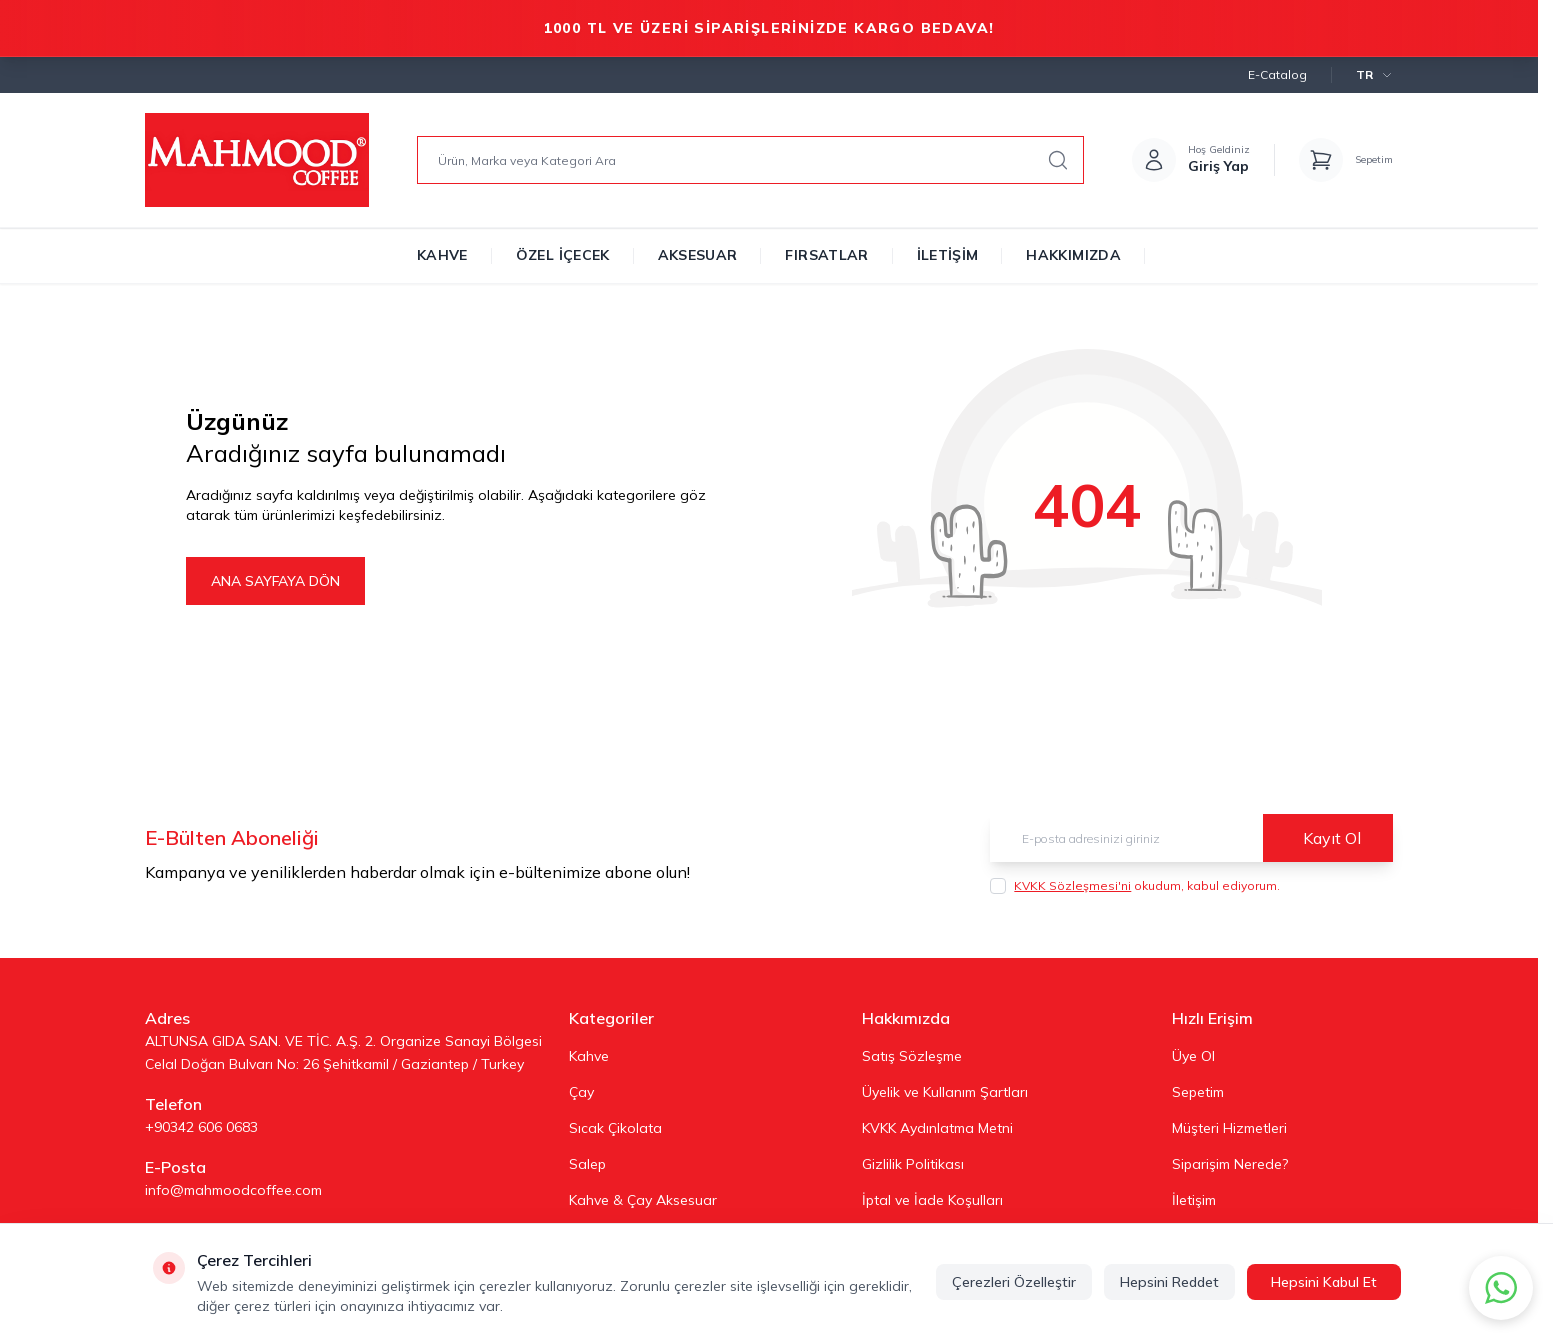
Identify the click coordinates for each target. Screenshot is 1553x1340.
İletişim (948, 255)
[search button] (1058, 160)
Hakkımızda (1073, 255)
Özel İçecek (563, 255)
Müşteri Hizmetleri (1229, 1128)
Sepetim (1198, 1092)
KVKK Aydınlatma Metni (937, 1128)
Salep (587, 1164)
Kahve (442, 255)
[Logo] (257, 160)
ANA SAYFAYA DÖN (275, 581)
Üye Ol (1193, 1056)
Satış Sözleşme (912, 1056)
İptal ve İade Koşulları (932, 1200)
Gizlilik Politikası (913, 1164)
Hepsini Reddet (1169, 1282)
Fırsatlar (826, 255)
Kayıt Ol (1332, 838)
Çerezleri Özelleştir (1014, 1282)
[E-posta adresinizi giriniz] (1191, 838)
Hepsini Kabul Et (1324, 1282)
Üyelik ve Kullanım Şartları (945, 1092)
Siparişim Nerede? (1230, 1164)
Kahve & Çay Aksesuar (643, 1200)
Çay (581, 1092)
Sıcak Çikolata (615, 1128)
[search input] (750, 160)
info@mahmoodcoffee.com (233, 1190)
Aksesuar (698, 255)
